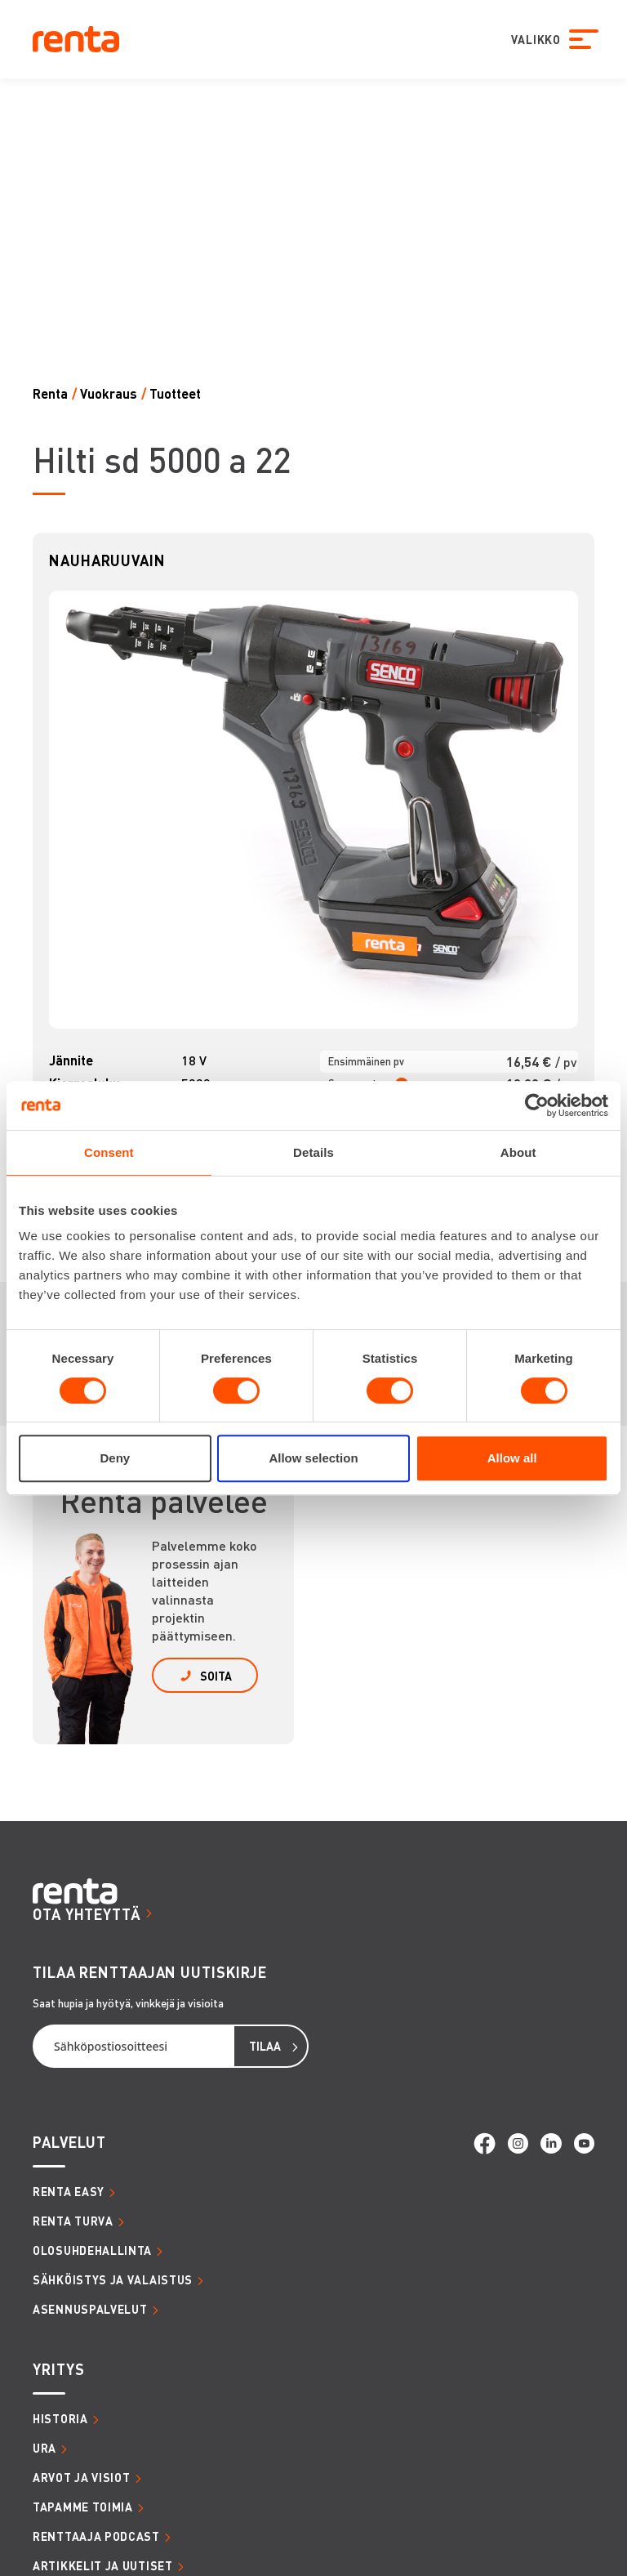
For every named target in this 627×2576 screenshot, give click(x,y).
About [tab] (518, 1152)
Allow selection (313, 1458)
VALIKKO (532, 39)
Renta (50, 393)
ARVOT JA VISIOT (82, 2477)
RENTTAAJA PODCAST (96, 2536)
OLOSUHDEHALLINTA (92, 2250)
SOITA (216, 1675)
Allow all (512, 1458)
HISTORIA (60, 2418)
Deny (115, 1458)
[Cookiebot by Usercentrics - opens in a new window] (536, 1105)
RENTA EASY (68, 2191)
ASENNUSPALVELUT (90, 2308)
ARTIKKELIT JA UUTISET (103, 2565)
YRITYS (58, 2368)
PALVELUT (69, 2141)
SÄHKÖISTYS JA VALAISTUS (113, 2279)
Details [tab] (313, 1152)
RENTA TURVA (73, 2220)
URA (44, 2447)
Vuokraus (108, 393)
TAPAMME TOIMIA (83, 2506)
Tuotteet (175, 393)
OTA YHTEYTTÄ (87, 1913)
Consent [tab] (109, 1152)
